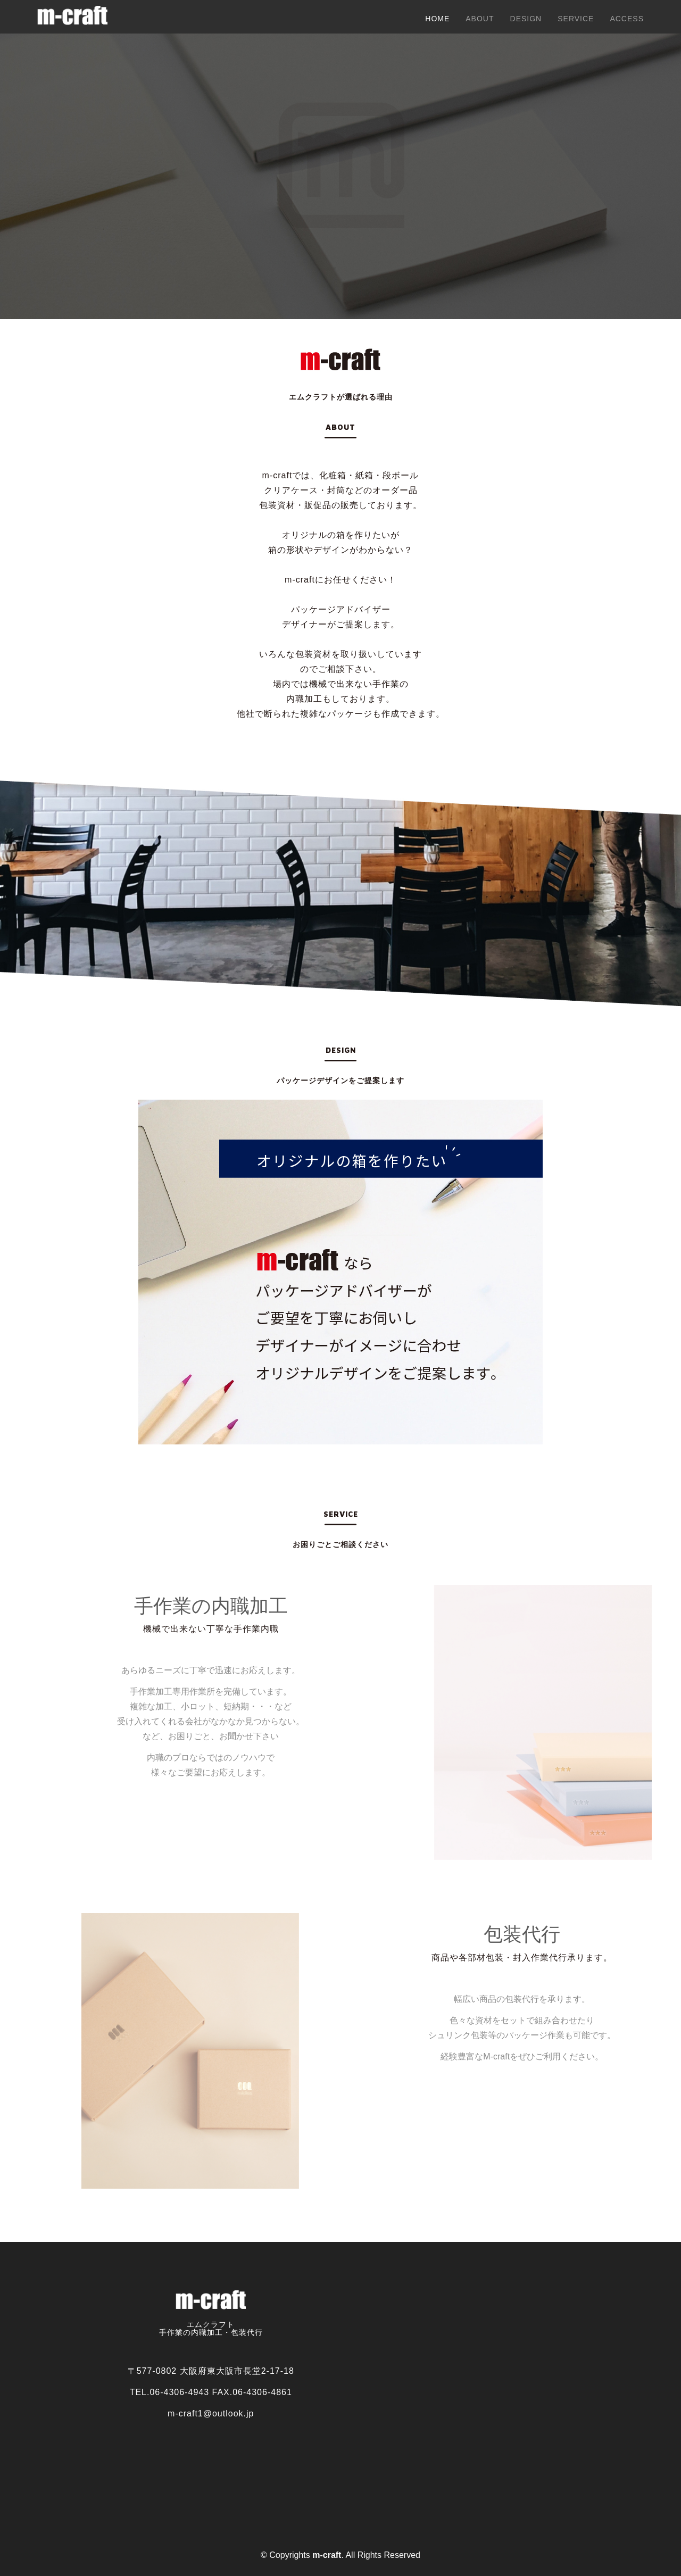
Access (627, 18)
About (480, 18)
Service (576, 18)
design (526, 18)
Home (437, 18)
